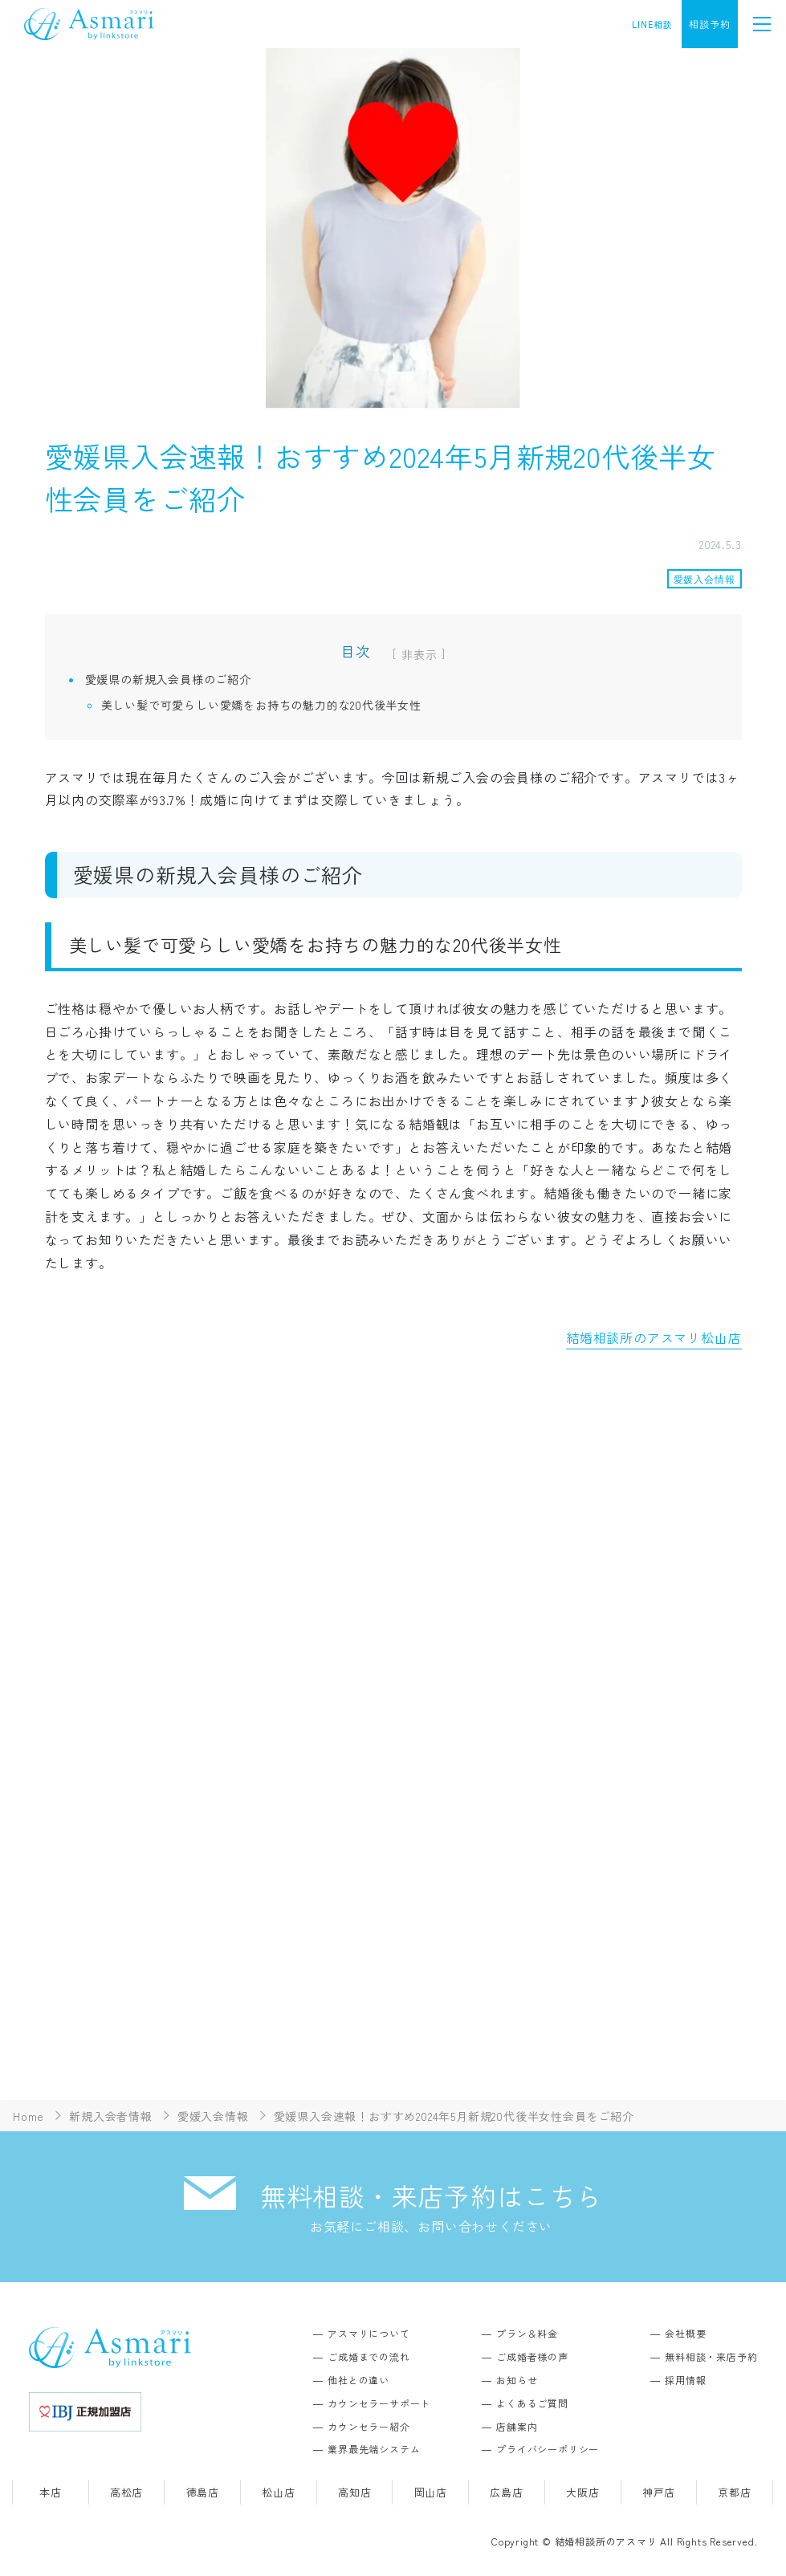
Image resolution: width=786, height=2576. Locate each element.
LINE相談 (652, 24)
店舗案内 (516, 2426)
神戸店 (658, 2492)
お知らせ (516, 2380)
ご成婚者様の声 (532, 2356)
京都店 (734, 2492)
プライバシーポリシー (547, 2449)
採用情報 (685, 2380)
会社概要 (685, 2333)
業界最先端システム (374, 2449)
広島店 (506, 2492)
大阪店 (582, 2492)
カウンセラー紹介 (368, 2426)
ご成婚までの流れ (368, 2356)
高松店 (126, 2492)
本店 (50, 2492)
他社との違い (358, 2380)
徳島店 (202, 2492)
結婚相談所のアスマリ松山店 (653, 1337)
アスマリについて (368, 2333)
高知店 (354, 2492)
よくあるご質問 (532, 2403)
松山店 (278, 2492)
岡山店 (430, 2492)
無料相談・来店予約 (711, 2356)
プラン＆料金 (527, 2333)
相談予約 (709, 24)
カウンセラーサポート (379, 2403)
